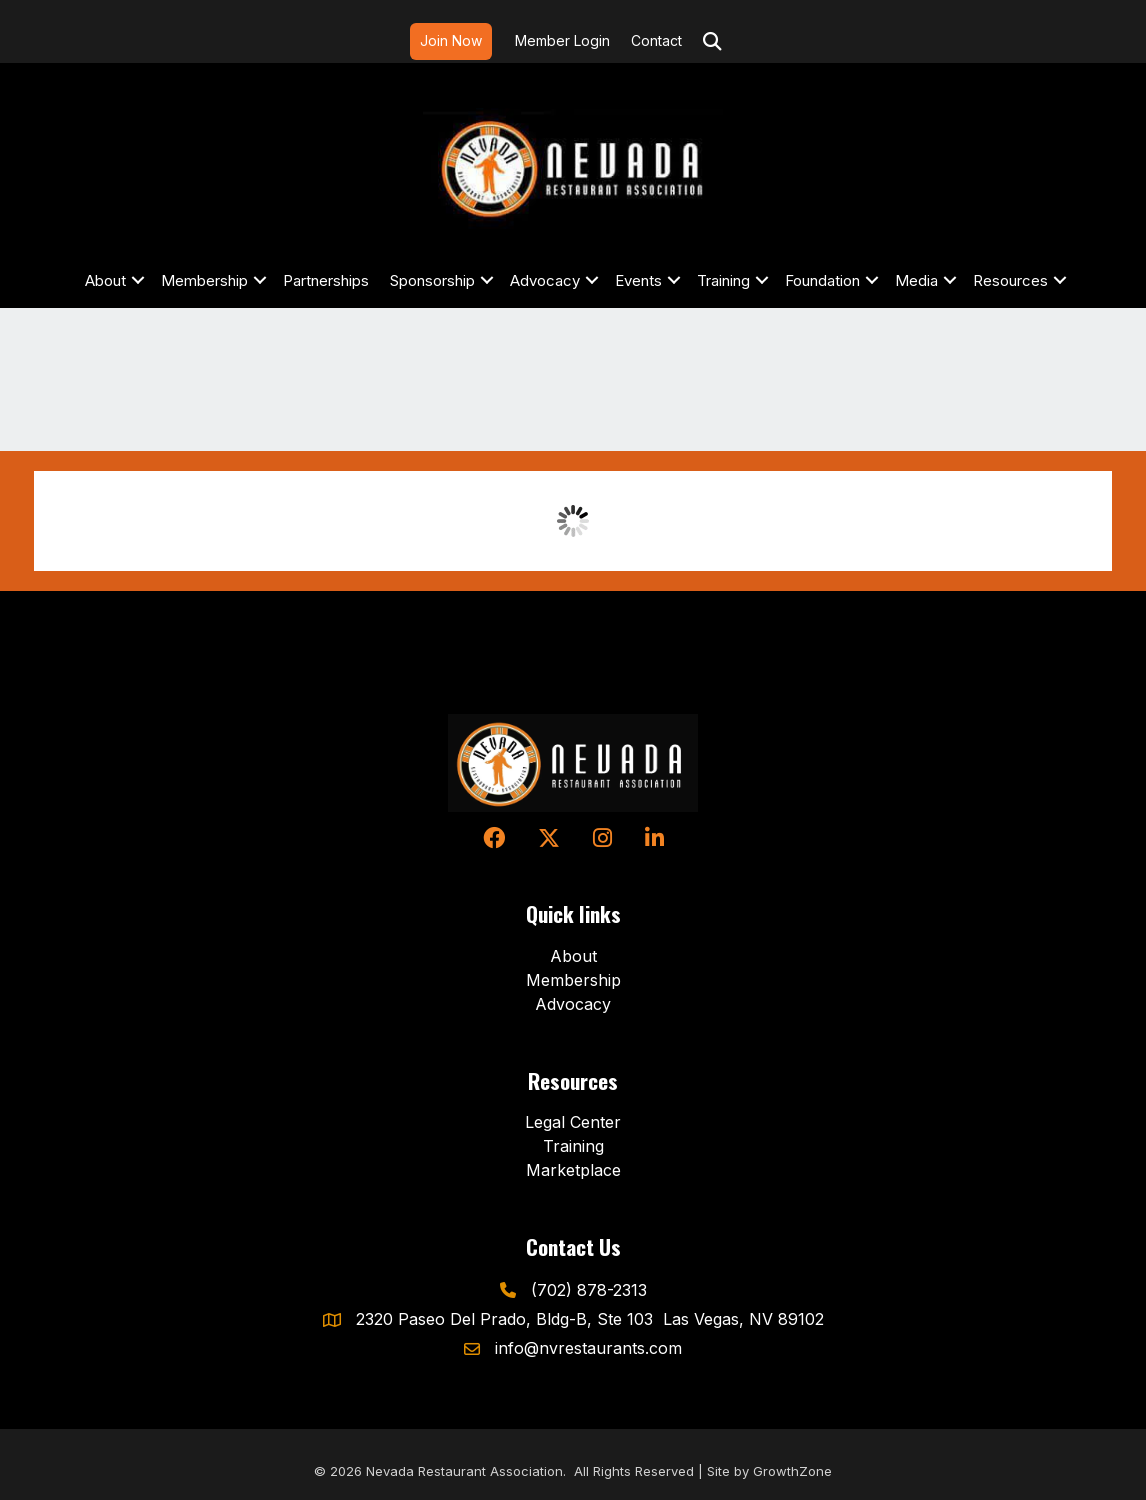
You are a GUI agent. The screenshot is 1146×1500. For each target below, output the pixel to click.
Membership (204, 280)
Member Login (562, 40)
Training (723, 280)
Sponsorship (432, 280)
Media (916, 280)
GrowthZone (792, 1471)
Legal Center (573, 1122)
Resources (1010, 280)
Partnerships (326, 280)
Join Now (451, 40)
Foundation (822, 280)
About (105, 280)
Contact (656, 40)
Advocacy (545, 280)
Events (638, 280)
